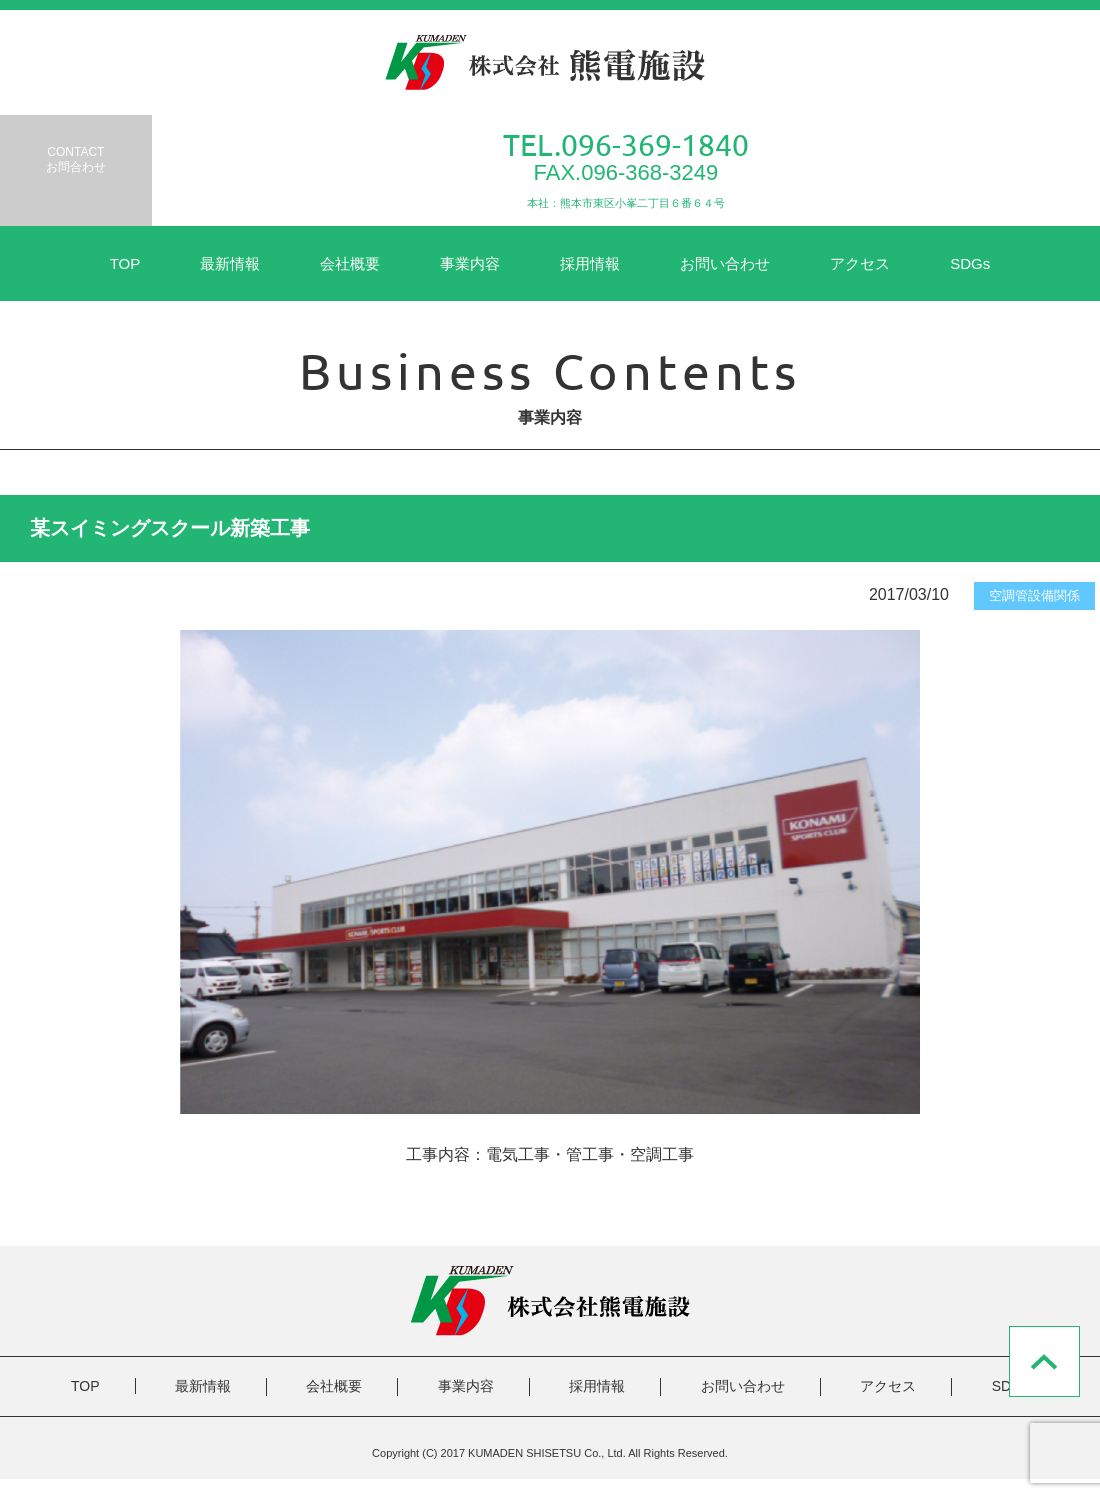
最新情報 (230, 263)
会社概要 (350, 263)
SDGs (970, 263)
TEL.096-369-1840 (626, 144)
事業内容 (470, 263)
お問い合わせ (725, 263)
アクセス (860, 263)
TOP (125, 263)
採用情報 (590, 263)
